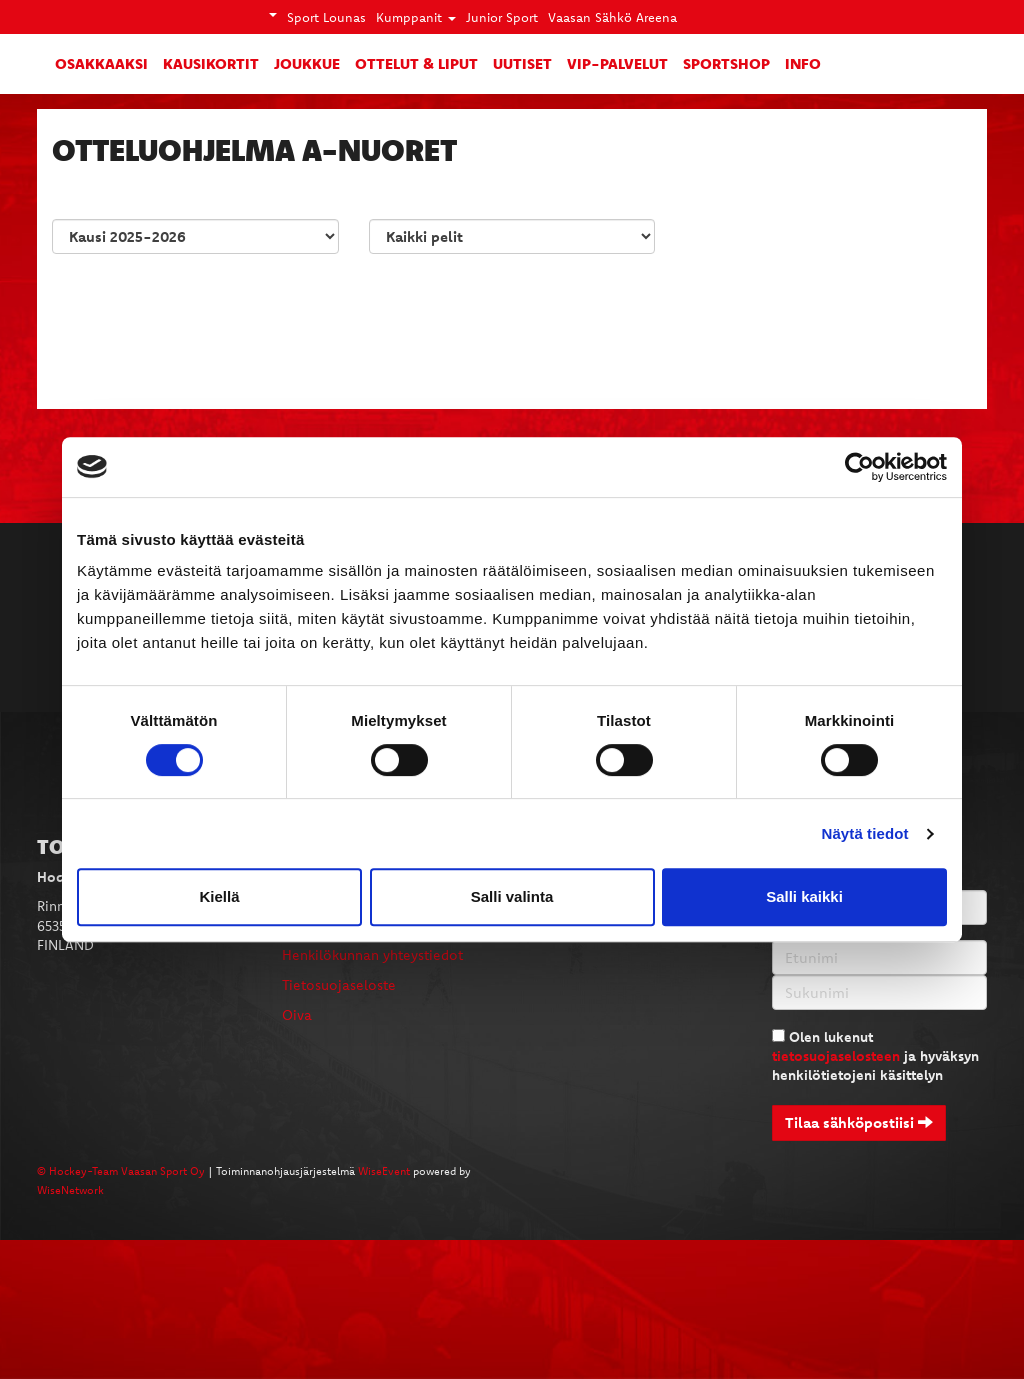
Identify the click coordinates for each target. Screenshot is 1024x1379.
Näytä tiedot (865, 833)
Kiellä (219, 896)
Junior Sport (502, 17)
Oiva (297, 1015)
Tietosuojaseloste (339, 985)
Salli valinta (512, 896)
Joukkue (307, 63)
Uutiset (522, 63)
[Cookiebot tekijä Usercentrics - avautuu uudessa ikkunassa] (859, 467)
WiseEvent (384, 1171)
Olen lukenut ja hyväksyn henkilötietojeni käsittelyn (875, 1056)
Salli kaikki (804, 896)
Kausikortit (211, 63)
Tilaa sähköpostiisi (859, 1122)
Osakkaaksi (101, 63)
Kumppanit (416, 17)
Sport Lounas (326, 17)
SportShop (726, 63)
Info (803, 63)
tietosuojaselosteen (836, 1056)
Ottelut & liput (416, 63)
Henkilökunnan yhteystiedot (372, 955)
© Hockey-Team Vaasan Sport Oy (121, 1171)
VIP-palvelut (617, 63)
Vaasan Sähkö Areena (612, 17)
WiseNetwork (70, 1190)
